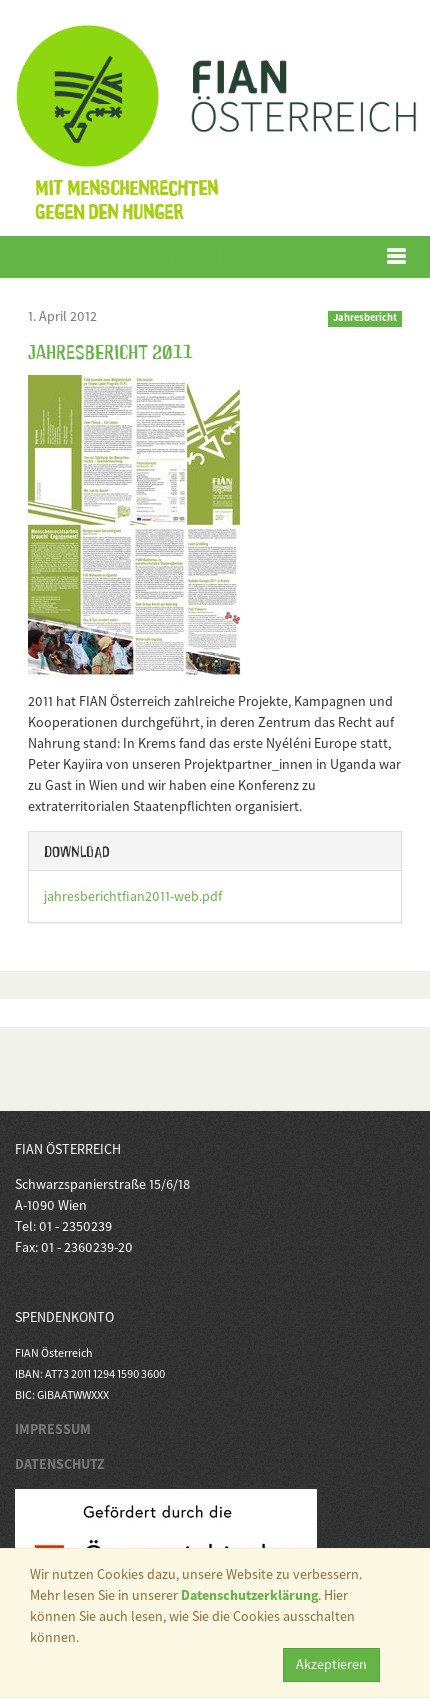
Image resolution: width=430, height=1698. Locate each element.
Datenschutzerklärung (249, 1595)
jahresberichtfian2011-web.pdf (133, 896)
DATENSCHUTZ (60, 1464)
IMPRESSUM (53, 1429)
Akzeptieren (331, 1664)
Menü (195, 256)
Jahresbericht (365, 317)
